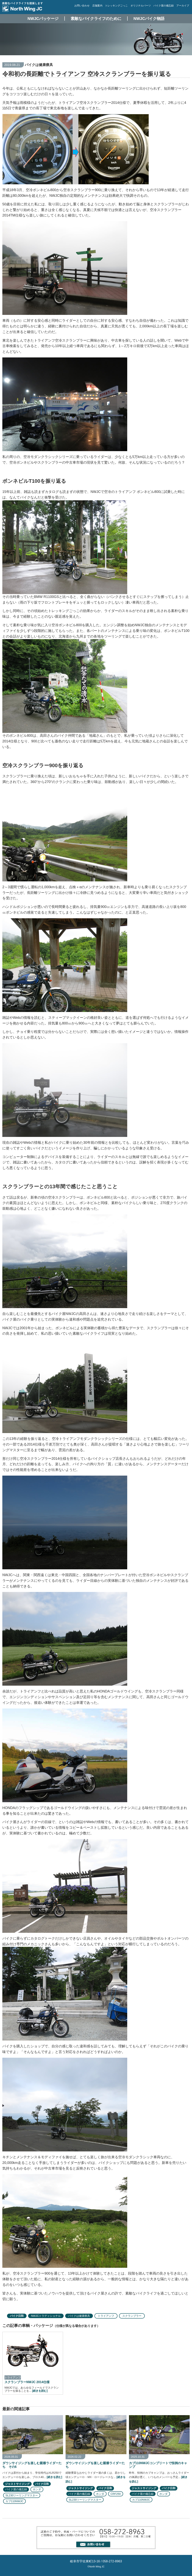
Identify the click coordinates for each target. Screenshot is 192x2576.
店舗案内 (97, 5)
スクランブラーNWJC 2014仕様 (27, 2382)
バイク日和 (17, 2315)
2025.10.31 (138, 2456)
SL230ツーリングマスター (21, 2495)
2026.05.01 (11, 2456)
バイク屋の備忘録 (163, 5)
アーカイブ (182, 5)
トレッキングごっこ (116, 5)
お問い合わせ (82, 5)
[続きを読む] (40, 2390)
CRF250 (115, 2493)
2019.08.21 (12, 65)
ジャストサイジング (17, 2483)
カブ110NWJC (14, 2501)
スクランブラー (131, 2315)
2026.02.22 (74, 2456)
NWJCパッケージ (43, 18)
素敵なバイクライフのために (96, 18)
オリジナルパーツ (141, 5)
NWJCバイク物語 (148, 18)
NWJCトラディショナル (46, 2315)
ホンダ (37, 2489)
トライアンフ (106, 2315)
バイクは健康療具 (79, 2315)
